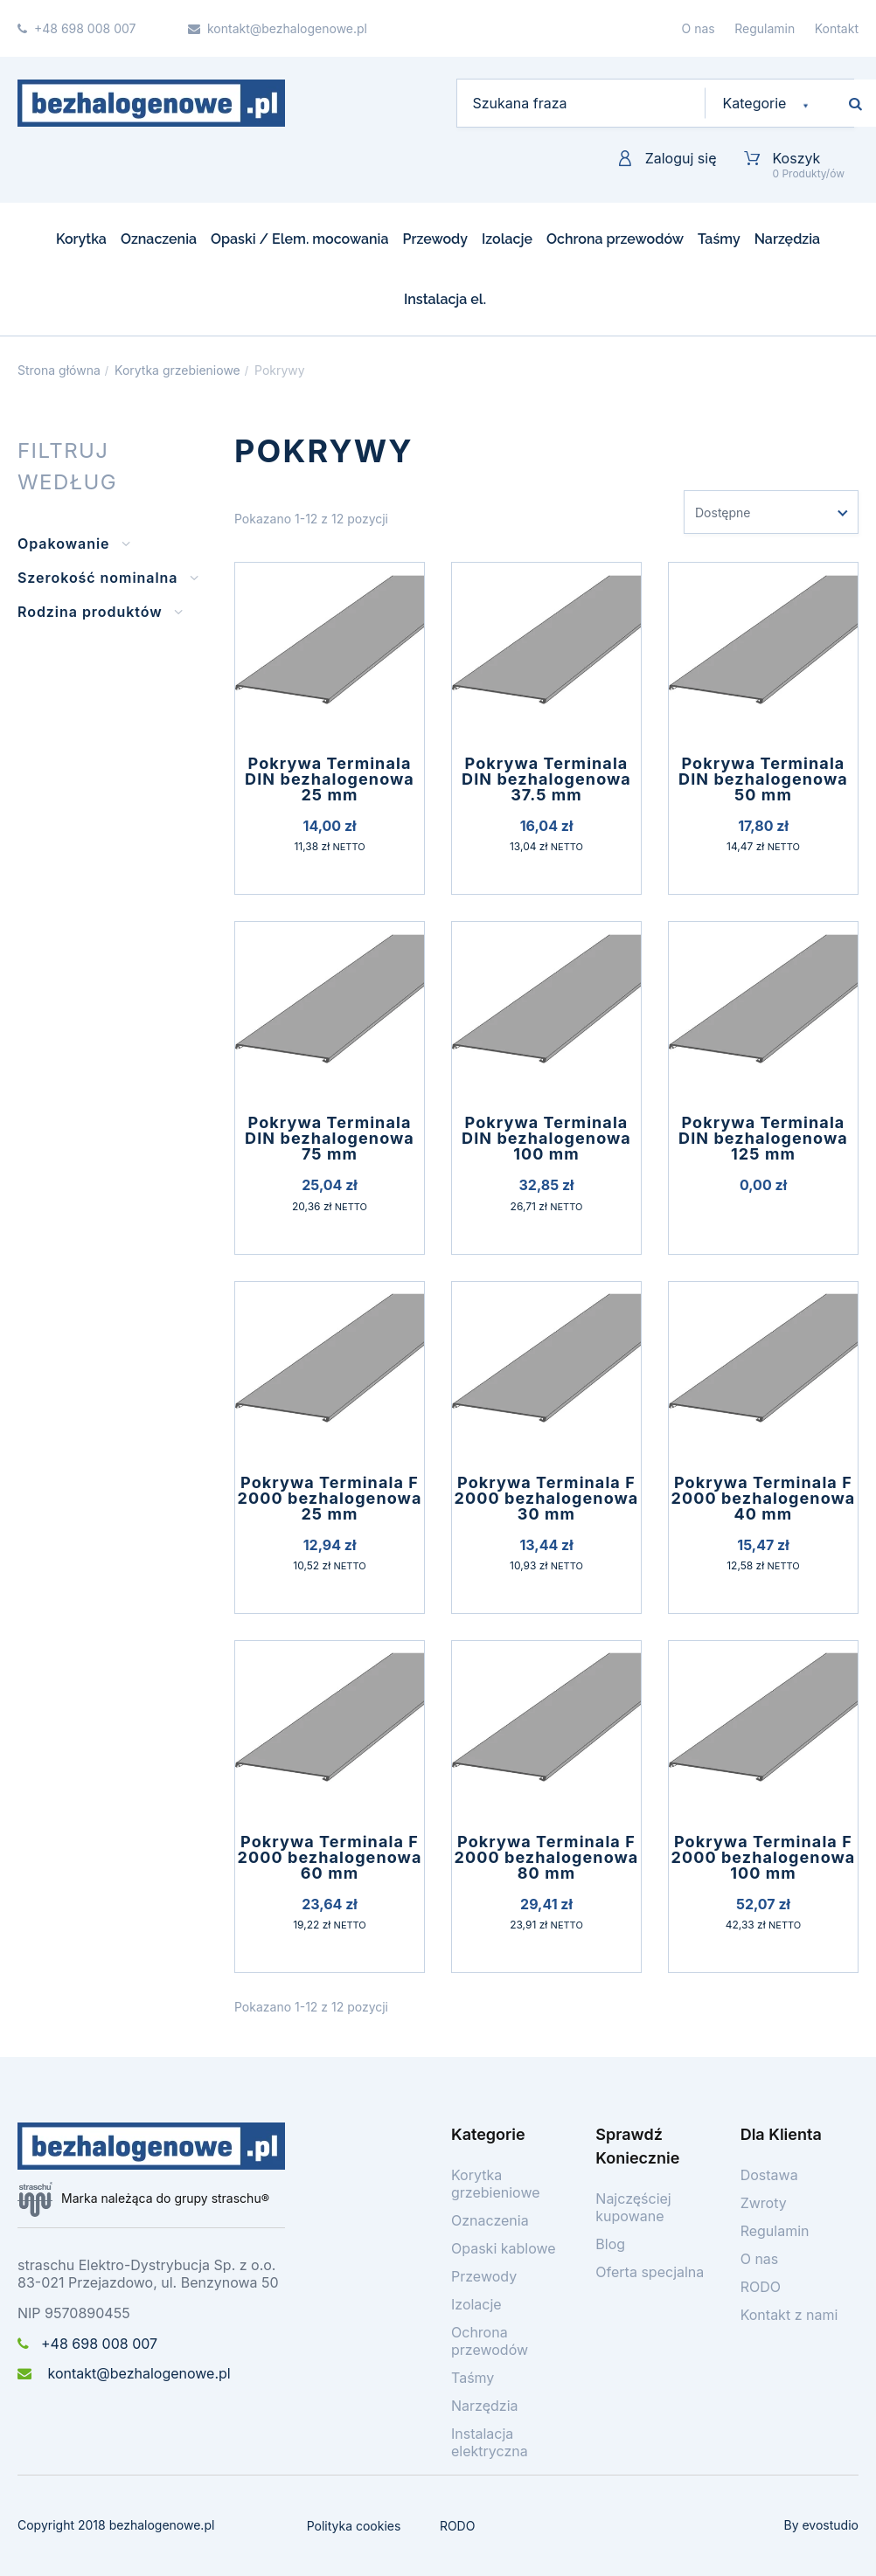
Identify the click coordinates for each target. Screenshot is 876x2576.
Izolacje (507, 239)
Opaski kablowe (503, 2248)
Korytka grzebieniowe (495, 2183)
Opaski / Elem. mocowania (299, 239)
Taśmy (719, 239)
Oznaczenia (159, 239)
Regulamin (764, 28)
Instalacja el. (445, 299)
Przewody (435, 239)
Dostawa (769, 2175)
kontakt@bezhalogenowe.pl (124, 2373)
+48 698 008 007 (87, 2343)
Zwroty (763, 2203)
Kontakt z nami (789, 2314)
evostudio (830, 2524)
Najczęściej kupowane (633, 2207)
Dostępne (723, 512)
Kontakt (837, 28)
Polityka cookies (354, 2525)
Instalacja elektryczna (489, 2442)
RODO (760, 2287)
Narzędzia (787, 239)
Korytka (81, 239)
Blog (610, 2244)
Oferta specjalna (649, 2272)
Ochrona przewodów (615, 239)
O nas (698, 28)
